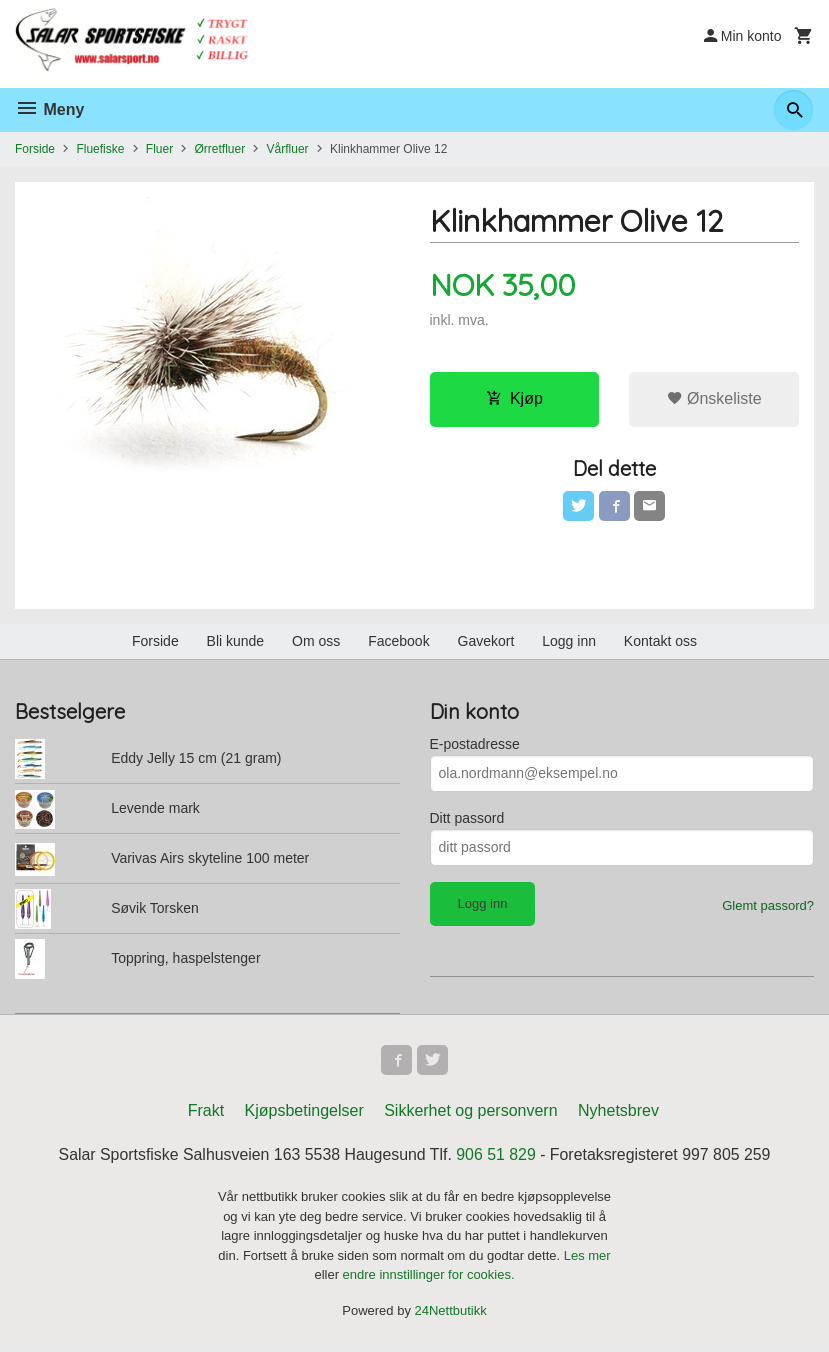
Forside (35, 149)
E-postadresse (475, 744)
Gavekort (486, 641)
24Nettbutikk (451, 1311)
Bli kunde (236, 641)
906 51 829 (497, 1156)
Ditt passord (467, 818)
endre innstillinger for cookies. (429, 1276)
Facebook (398, 641)
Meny (49, 109)
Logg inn (569, 641)
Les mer (587, 1256)
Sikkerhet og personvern (470, 1112)
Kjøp (514, 398)
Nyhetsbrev (618, 1112)
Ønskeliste (714, 398)
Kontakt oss (660, 641)
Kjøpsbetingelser (304, 1112)
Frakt (206, 1112)
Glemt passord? (768, 905)
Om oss (316, 641)
